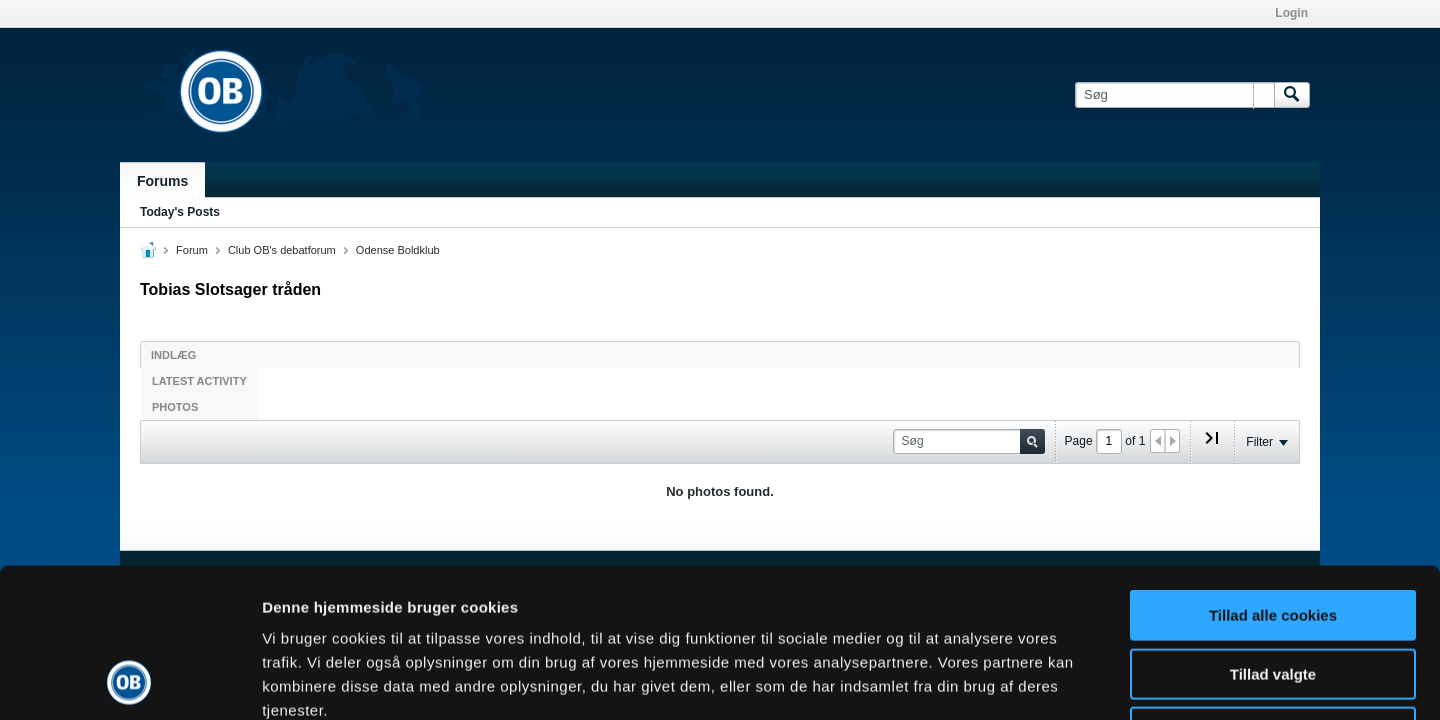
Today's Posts (180, 212)
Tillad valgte (1273, 534)
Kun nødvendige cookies (1273, 592)
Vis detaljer (1039, 680)
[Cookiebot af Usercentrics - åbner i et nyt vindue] (129, 681)
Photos (175, 407)
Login (1291, 13)
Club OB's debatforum (282, 250)
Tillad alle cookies (1273, 475)
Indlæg (173, 355)
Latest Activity (199, 381)
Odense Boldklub (398, 250)
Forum (192, 250)
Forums (162, 181)
